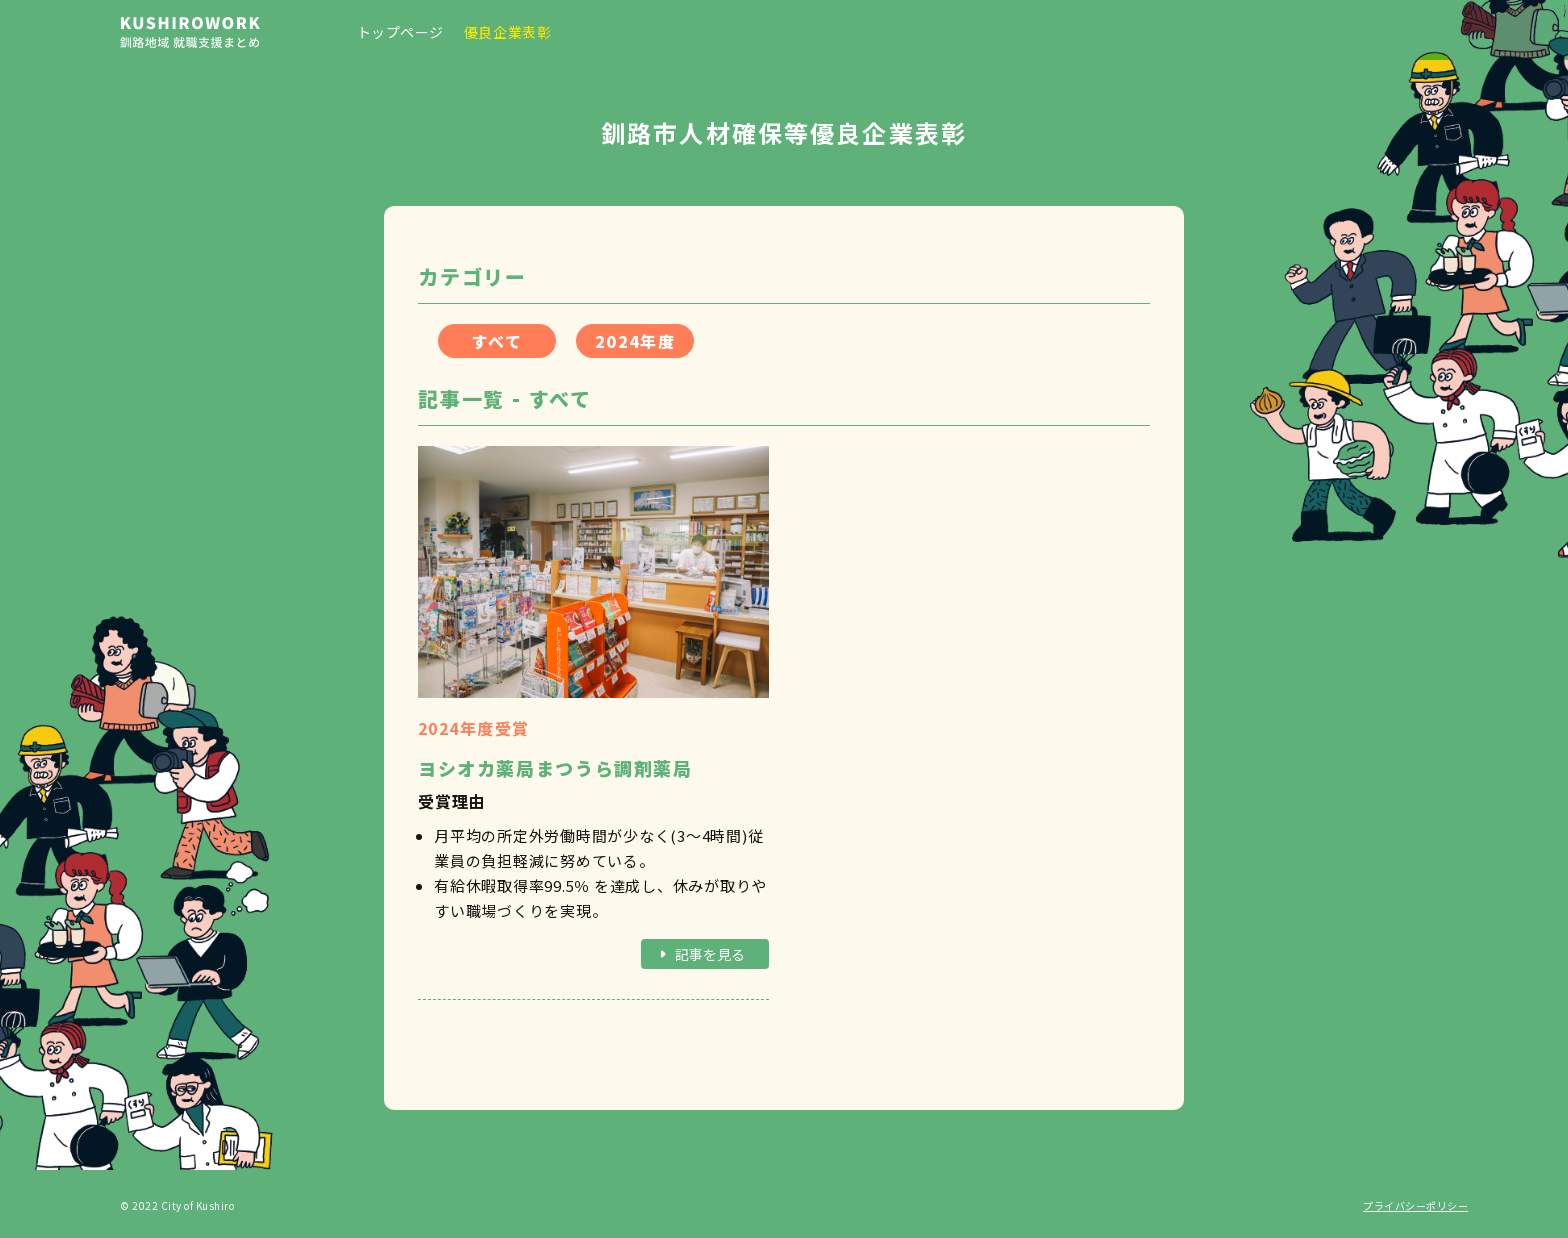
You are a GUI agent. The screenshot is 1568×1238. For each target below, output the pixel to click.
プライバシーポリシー (1415, 1205)
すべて (497, 341)
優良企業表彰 (507, 32)
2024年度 (635, 341)
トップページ (400, 32)
